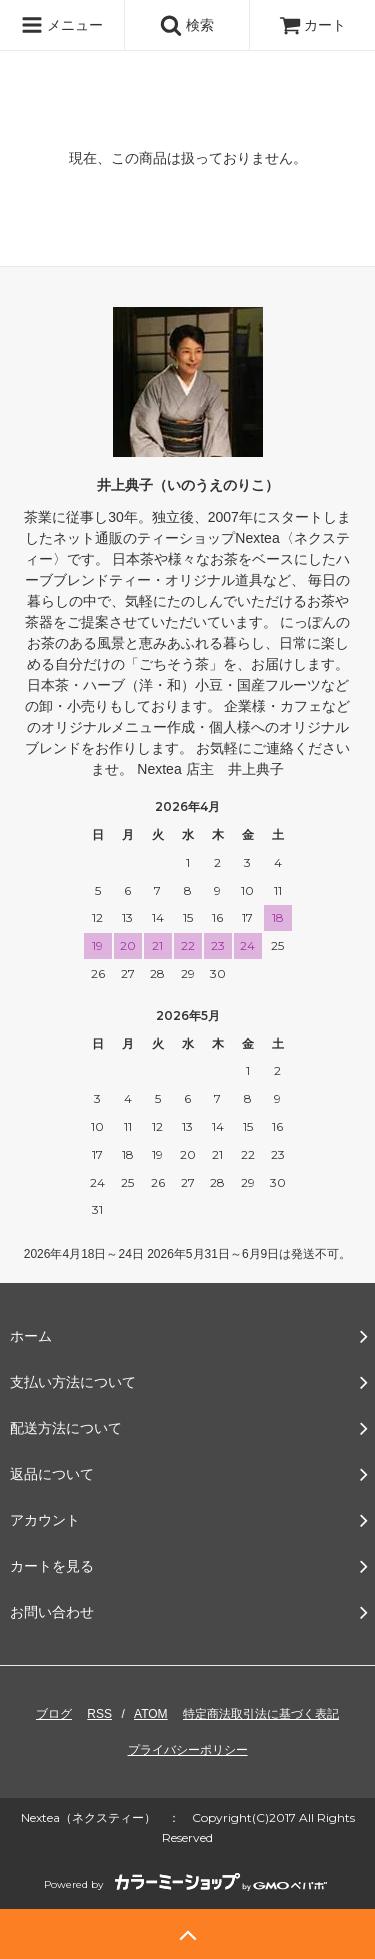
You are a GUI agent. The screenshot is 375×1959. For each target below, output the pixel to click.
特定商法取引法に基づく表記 (261, 1714)
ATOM (151, 1714)
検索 (187, 25)
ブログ (54, 1714)
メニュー (62, 25)
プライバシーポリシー (188, 1750)
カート (313, 25)
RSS (99, 1714)
